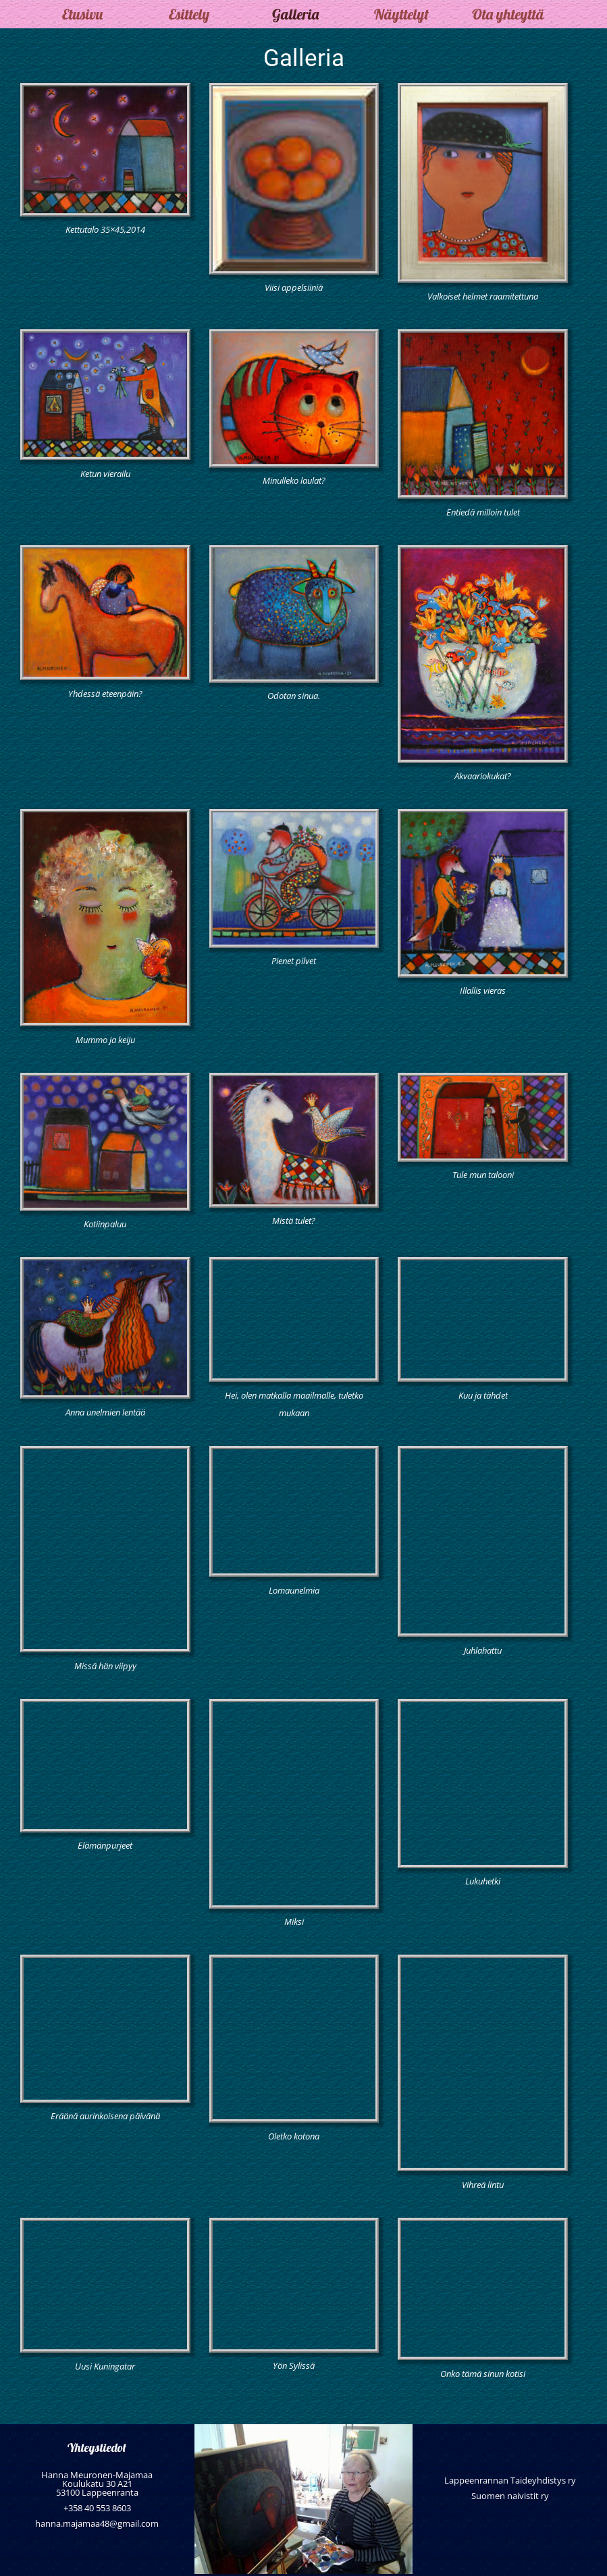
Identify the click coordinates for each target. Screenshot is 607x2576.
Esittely (189, 14)
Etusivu (82, 14)
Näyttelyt (401, 14)
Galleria (295, 14)
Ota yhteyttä (508, 14)
